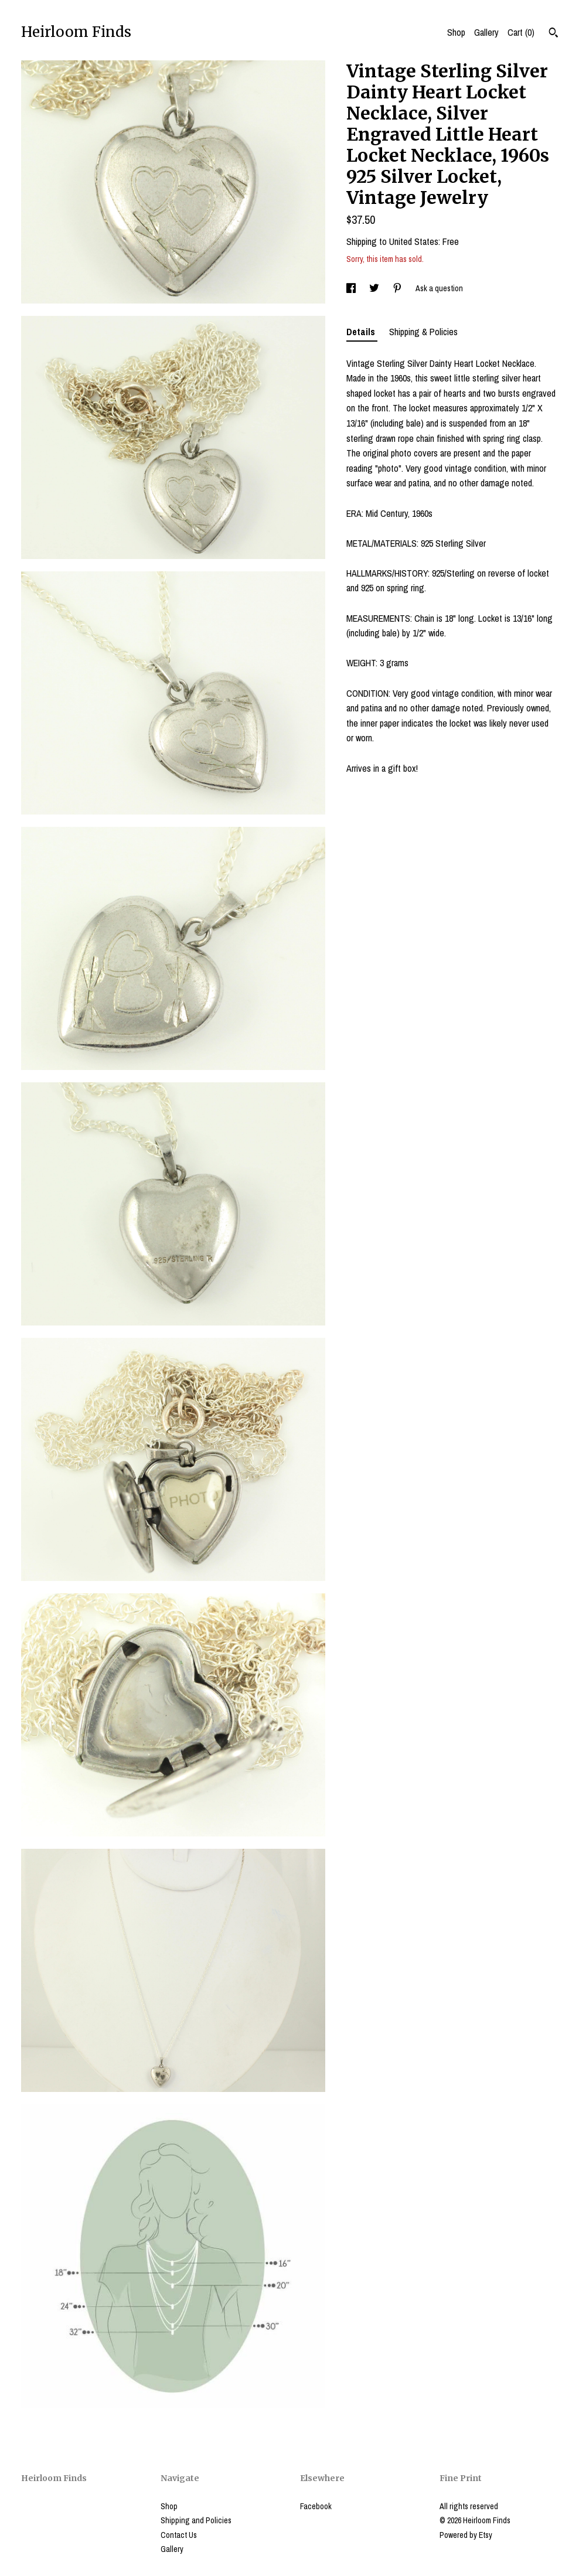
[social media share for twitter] (375, 288)
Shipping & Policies (423, 331)
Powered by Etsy (466, 2535)
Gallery (486, 32)
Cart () (521, 32)
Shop (456, 32)
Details (361, 331)
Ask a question (439, 288)
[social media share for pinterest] (398, 288)
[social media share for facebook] (351, 288)
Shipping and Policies (196, 2520)
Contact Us (179, 2535)
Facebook (316, 2506)
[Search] (553, 34)
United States (413, 241)
